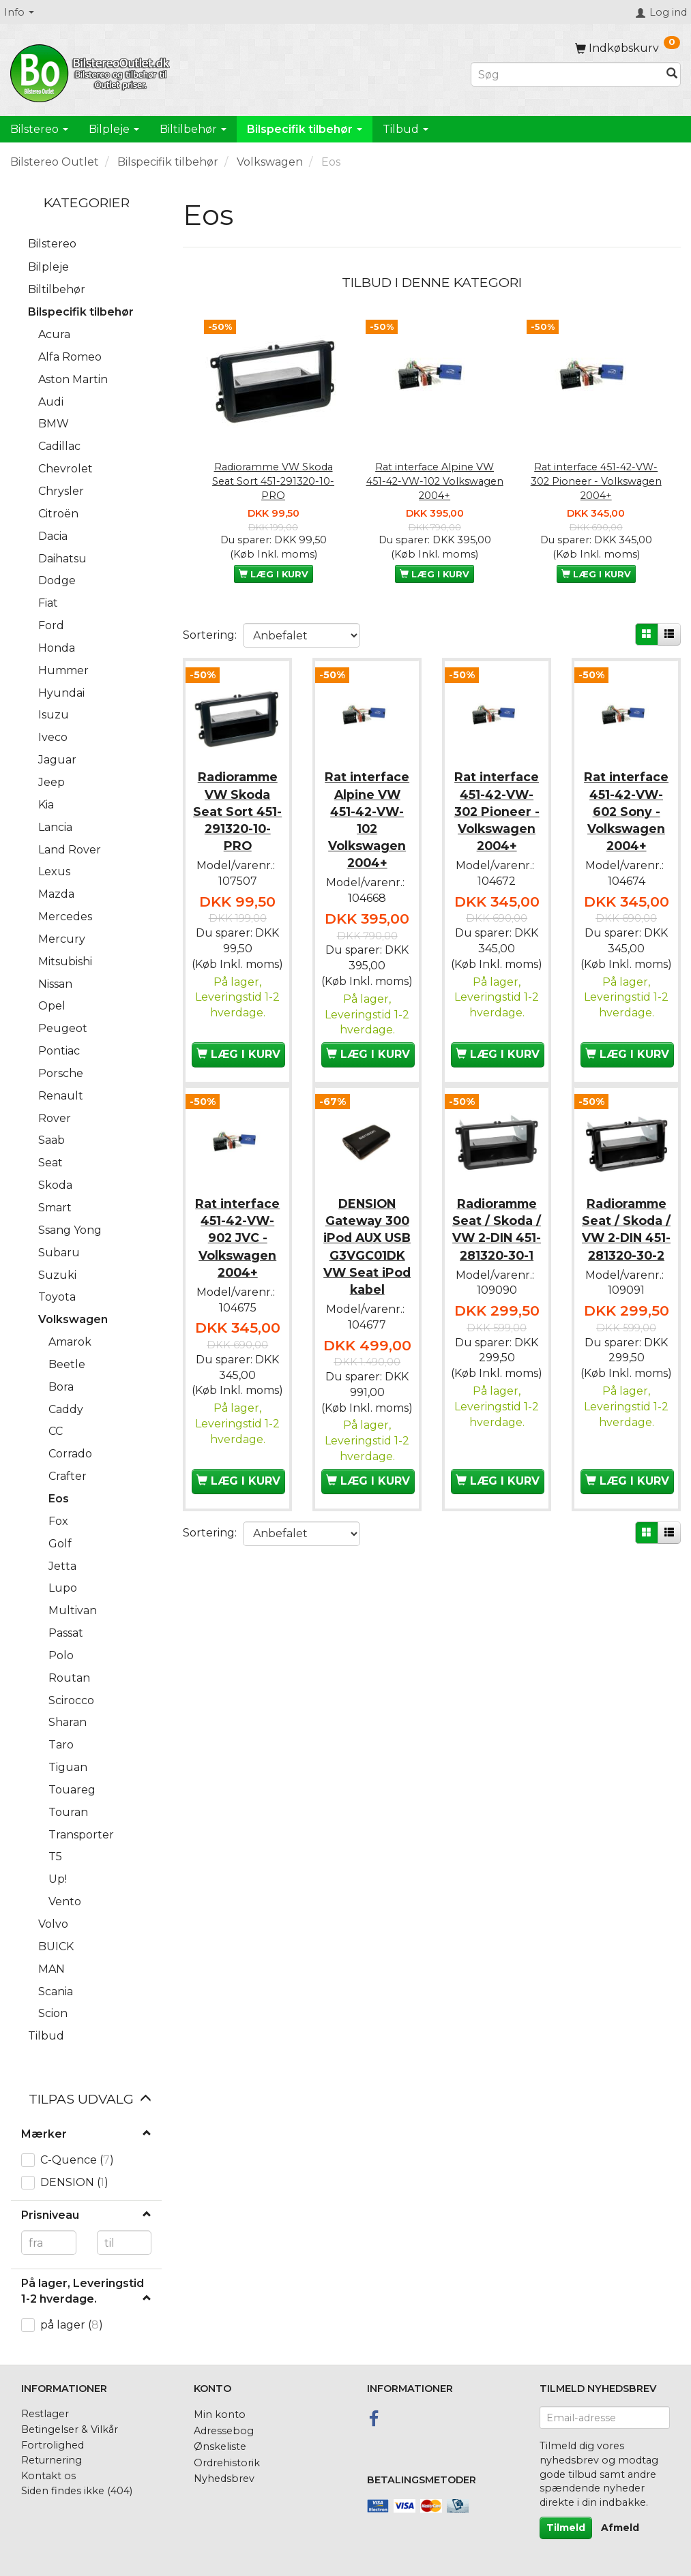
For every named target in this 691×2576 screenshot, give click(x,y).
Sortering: (210, 634)
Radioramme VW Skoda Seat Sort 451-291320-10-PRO (273, 481)
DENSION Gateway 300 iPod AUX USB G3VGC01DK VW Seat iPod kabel (367, 1266)
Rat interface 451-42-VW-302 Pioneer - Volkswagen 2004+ (596, 481)
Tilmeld (565, 2527)
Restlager (45, 2414)
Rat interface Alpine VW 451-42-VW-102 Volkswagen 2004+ (434, 481)
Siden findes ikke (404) (76, 2491)
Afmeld (620, 2527)
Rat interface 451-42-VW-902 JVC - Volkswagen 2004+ (237, 1249)
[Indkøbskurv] (627, 48)
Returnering (51, 2460)
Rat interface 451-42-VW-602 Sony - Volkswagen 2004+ (626, 808)
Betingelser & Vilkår (69, 2429)
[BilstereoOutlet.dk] (92, 71)
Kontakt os (48, 2476)
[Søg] (671, 74)
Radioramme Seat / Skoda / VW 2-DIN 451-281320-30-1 (496, 1249)
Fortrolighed (52, 2445)
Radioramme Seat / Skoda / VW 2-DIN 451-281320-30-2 (626, 1249)
